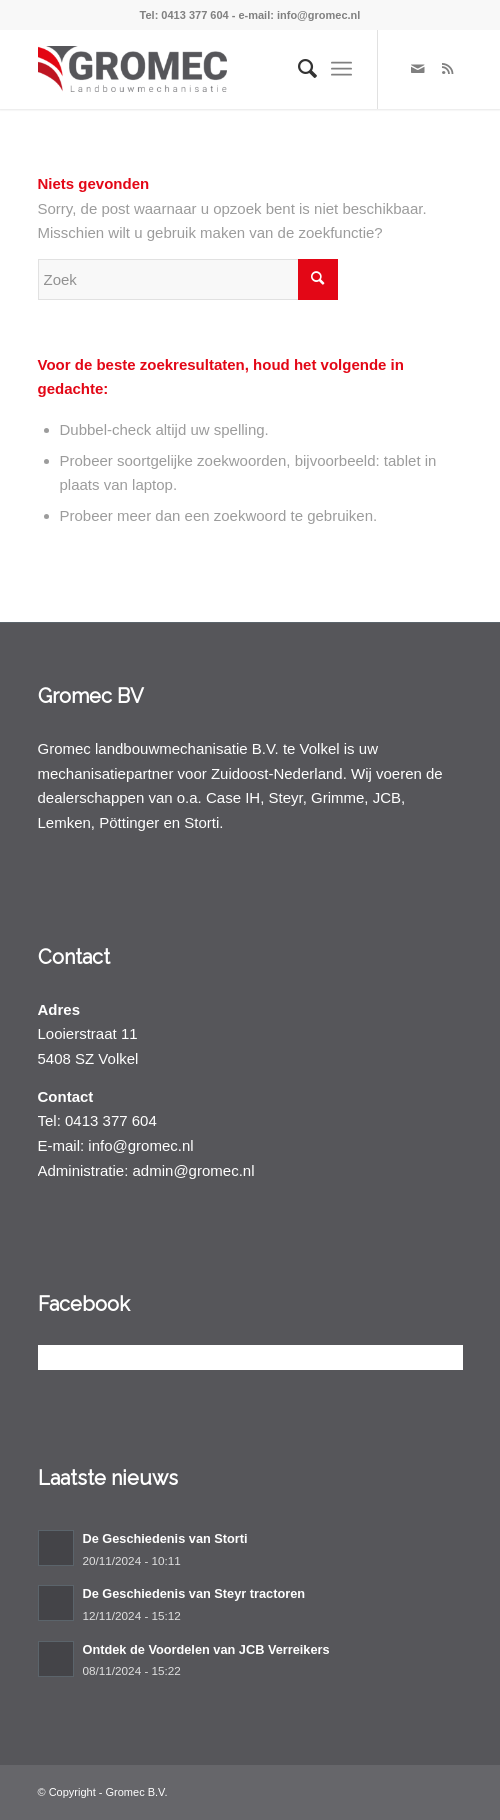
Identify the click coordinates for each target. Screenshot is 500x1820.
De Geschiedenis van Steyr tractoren (194, 1593)
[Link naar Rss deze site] (448, 69)
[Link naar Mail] (418, 69)
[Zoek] (297, 69)
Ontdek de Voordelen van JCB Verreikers (206, 1649)
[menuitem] (297, 69)
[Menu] (341, 69)
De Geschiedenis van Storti (165, 1538)
